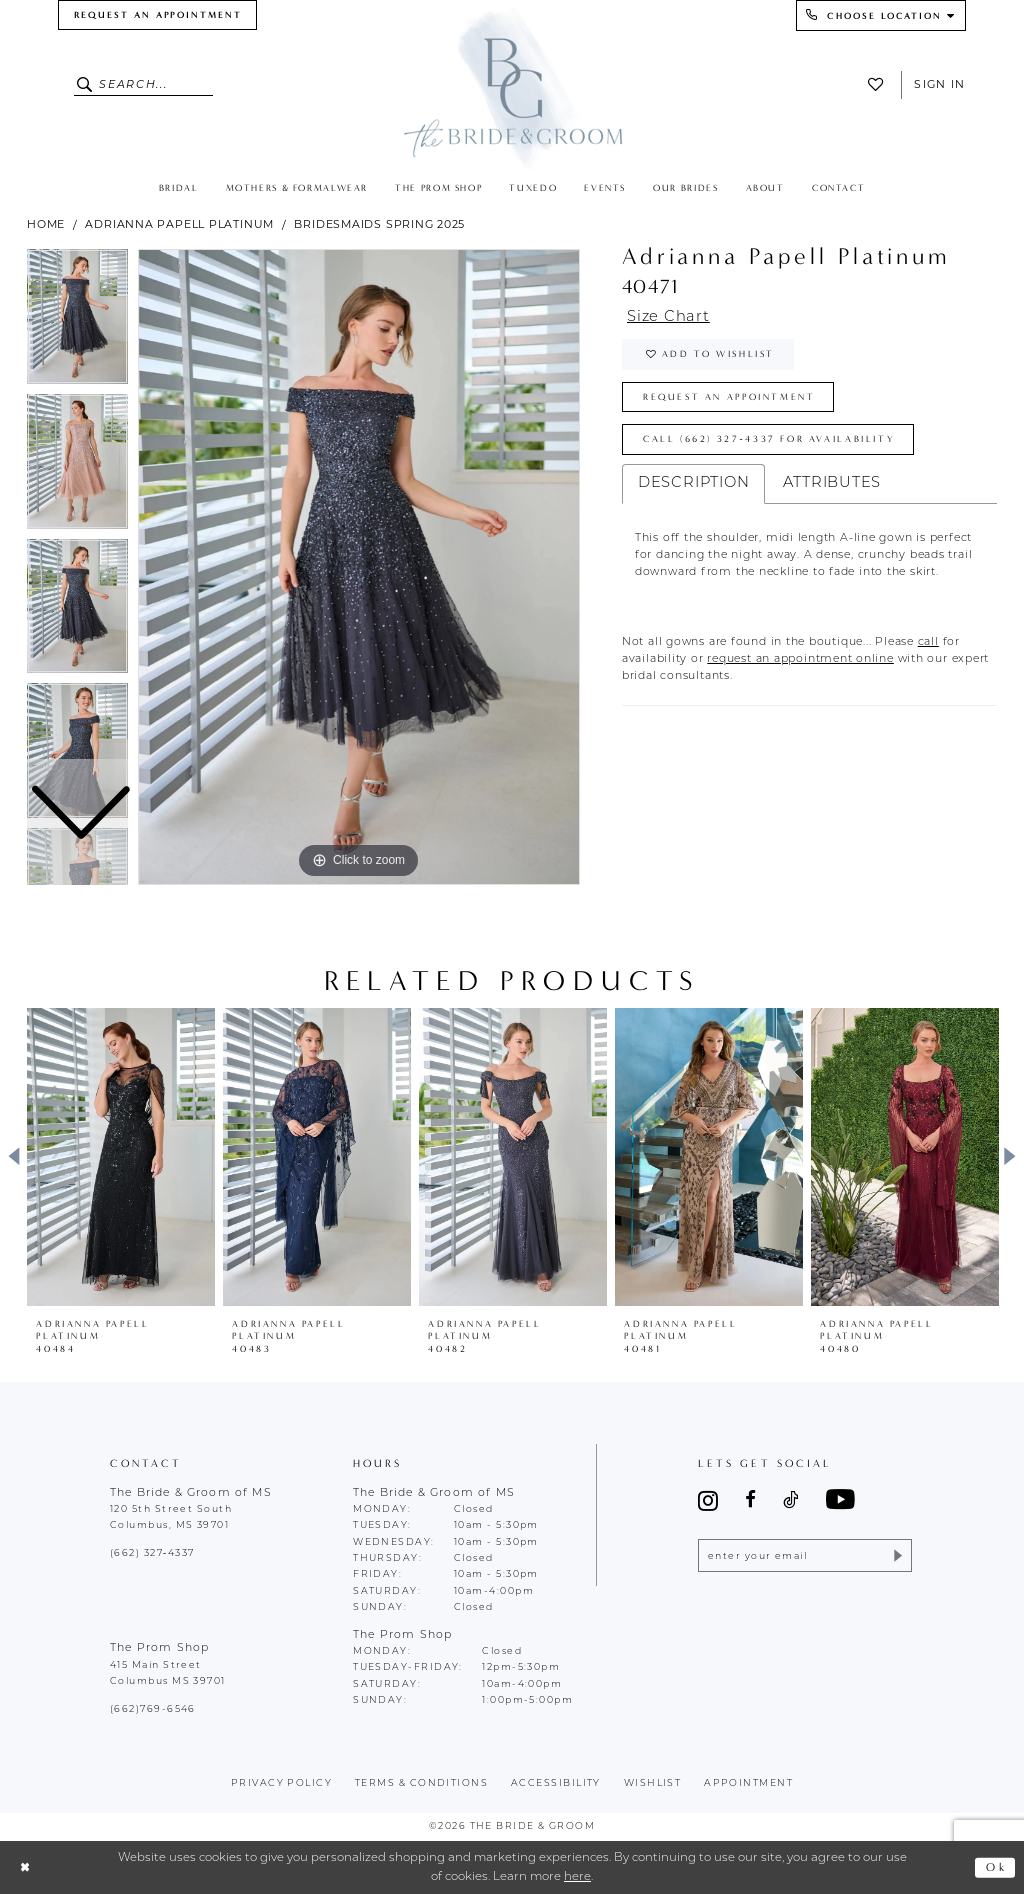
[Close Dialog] (25, 1867)
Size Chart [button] (668, 317)
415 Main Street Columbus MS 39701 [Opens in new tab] (168, 1673)
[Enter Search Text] (144, 85)
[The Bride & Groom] (512, 87)
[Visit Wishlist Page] (880, 84)
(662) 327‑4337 (152, 1553)
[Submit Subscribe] (896, 1555)
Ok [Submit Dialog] (996, 1867)
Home (46, 224)
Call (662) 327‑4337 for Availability (769, 439)
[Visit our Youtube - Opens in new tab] (840, 1500)
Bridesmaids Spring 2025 (379, 224)
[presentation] (121, 1157)
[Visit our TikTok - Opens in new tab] (790, 1500)
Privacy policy (281, 1783)
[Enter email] (804, 1555)
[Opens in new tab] (928, 642)
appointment (748, 1783)
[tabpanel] (359, 567)
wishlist (653, 1783)
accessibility (556, 1783)
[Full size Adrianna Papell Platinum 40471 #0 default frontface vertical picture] (359, 567)
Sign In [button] (939, 84)
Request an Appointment (729, 397)
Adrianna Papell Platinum (179, 224)
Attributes (832, 483)
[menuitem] (157, 15)
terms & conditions (421, 1783)
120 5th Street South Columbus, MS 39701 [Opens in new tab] (171, 1517)
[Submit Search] (86, 85)
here (577, 1877)
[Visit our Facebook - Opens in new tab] (750, 1500)
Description (694, 483)
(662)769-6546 (153, 1709)
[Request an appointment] (157, 15)
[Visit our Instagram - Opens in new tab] (708, 1500)
